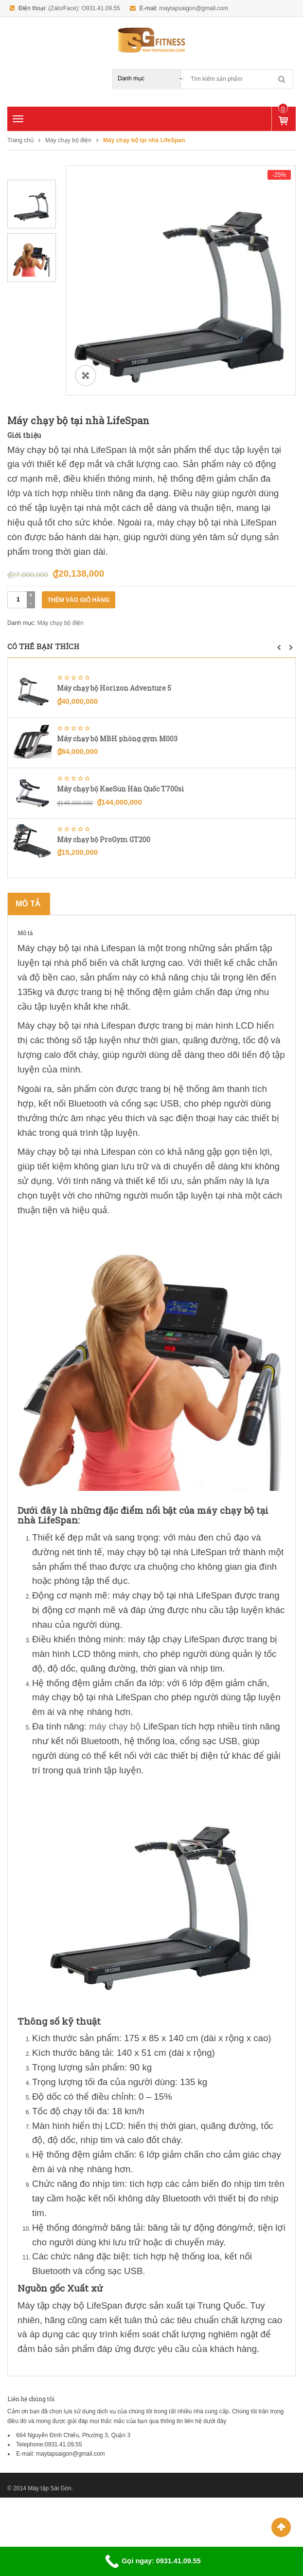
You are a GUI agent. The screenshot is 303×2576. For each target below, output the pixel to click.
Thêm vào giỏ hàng (78, 600)
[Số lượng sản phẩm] (18, 599)
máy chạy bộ (115, 1726)
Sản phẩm (283, 109)
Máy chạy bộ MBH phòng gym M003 (117, 738)
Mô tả (28, 904)
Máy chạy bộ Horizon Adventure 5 (114, 688)
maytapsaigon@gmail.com (193, 8)
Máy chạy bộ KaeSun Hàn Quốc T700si (120, 788)
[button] (279, 648)
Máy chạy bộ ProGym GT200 (103, 839)
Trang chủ (20, 140)
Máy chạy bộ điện (68, 140)
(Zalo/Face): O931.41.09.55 (84, 8)
